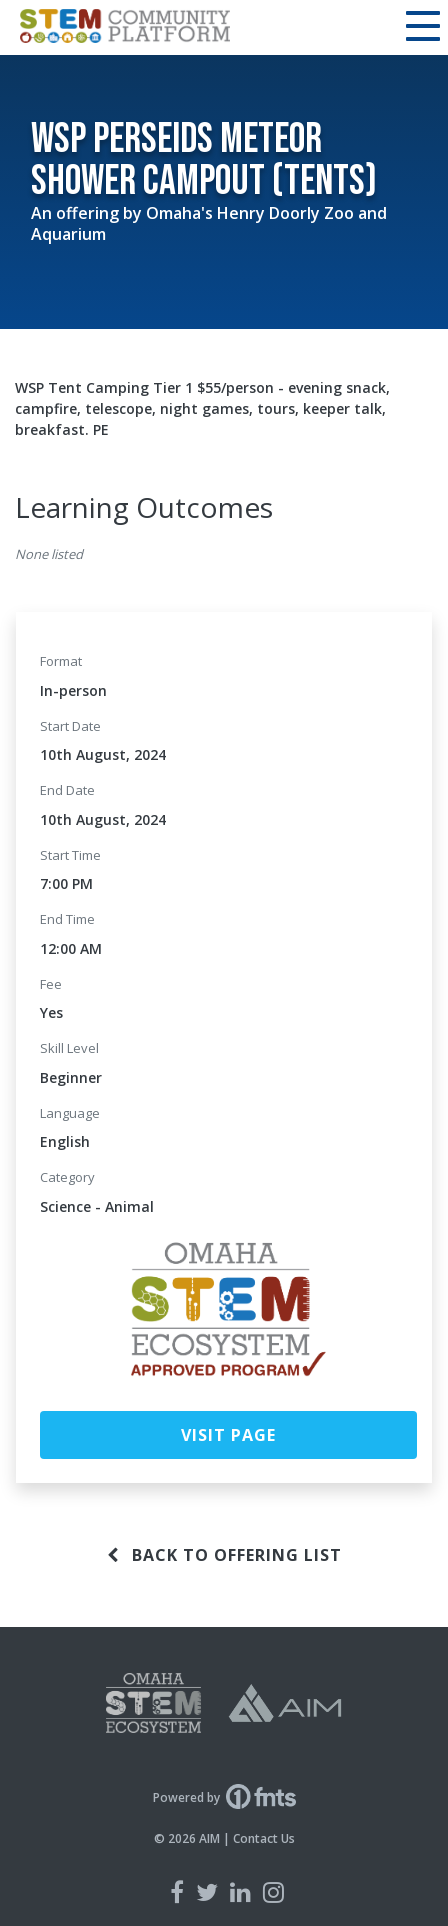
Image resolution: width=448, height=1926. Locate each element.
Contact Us (264, 1838)
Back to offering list (224, 1555)
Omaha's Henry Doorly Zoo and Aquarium (209, 223)
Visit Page (228, 1435)
